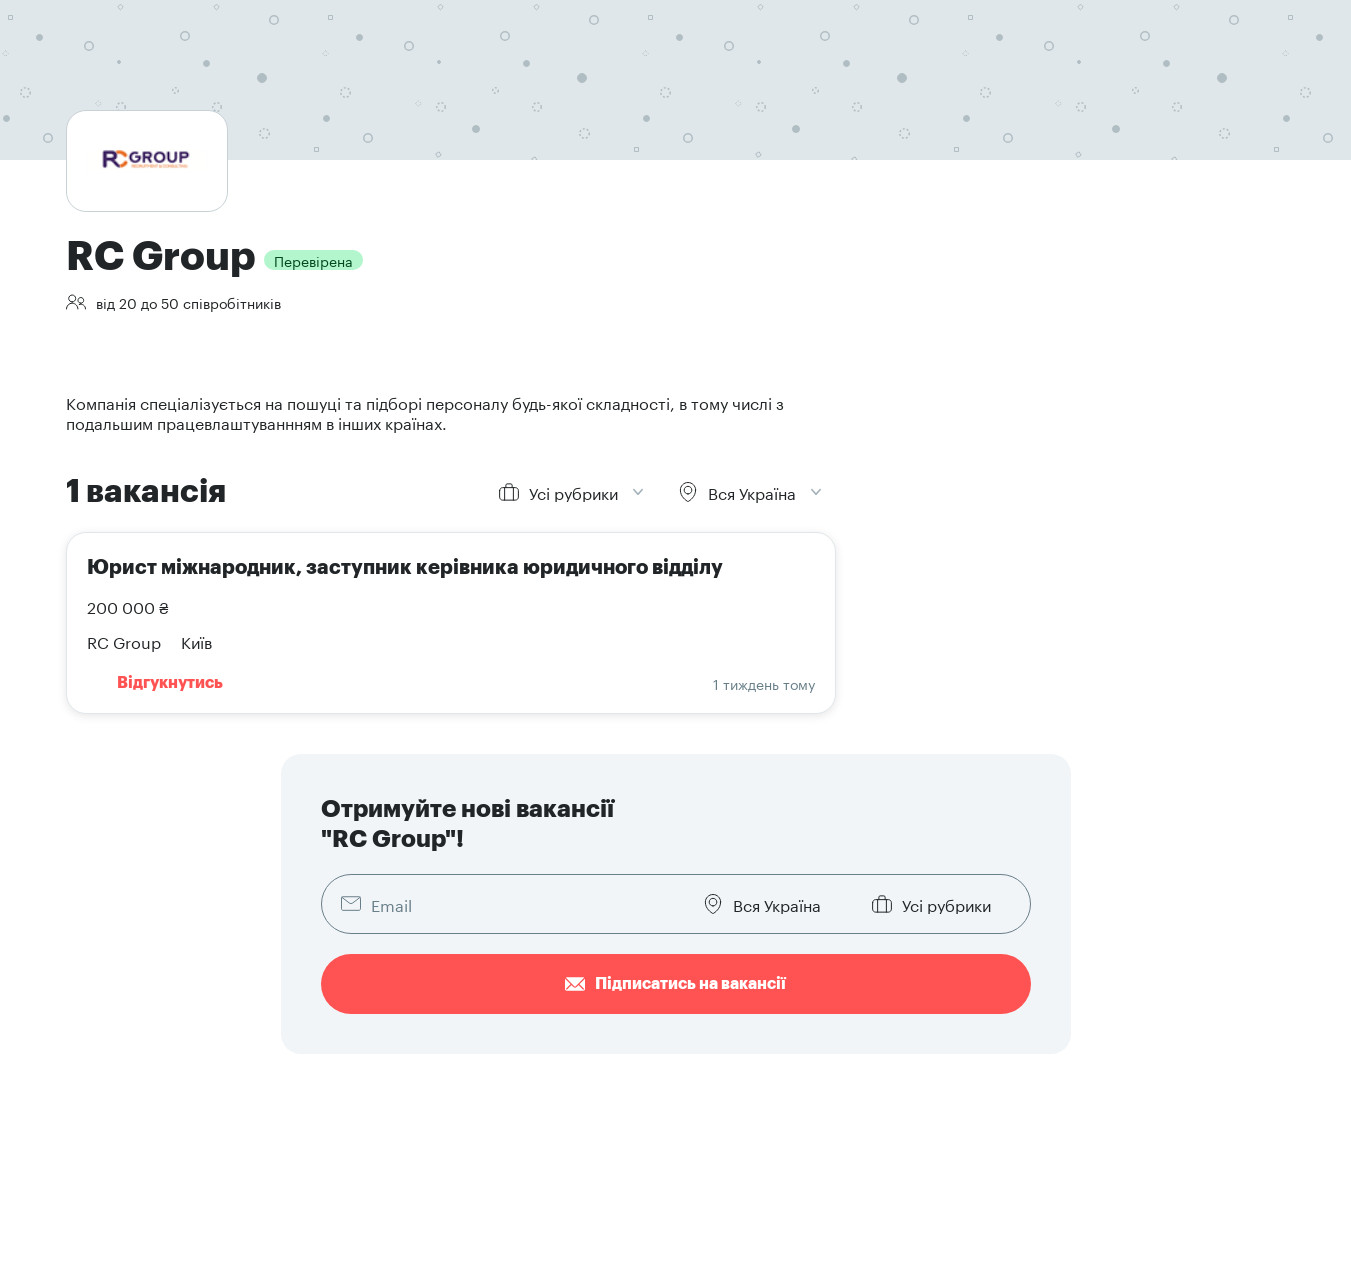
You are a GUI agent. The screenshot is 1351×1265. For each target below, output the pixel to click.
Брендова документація (996, 1032)
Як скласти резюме (462, 1062)
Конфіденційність (126, 1234)
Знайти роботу (446, 1002)
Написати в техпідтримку (1002, 1062)
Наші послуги (712, 1062)
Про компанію (964, 1002)
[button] (1216, 983)
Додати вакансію (724, 1002)
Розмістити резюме (463, 1032)
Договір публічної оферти (406, 1234)
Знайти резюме (719, 1032)
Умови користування (254, 1234)
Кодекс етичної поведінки (574, 1234)
